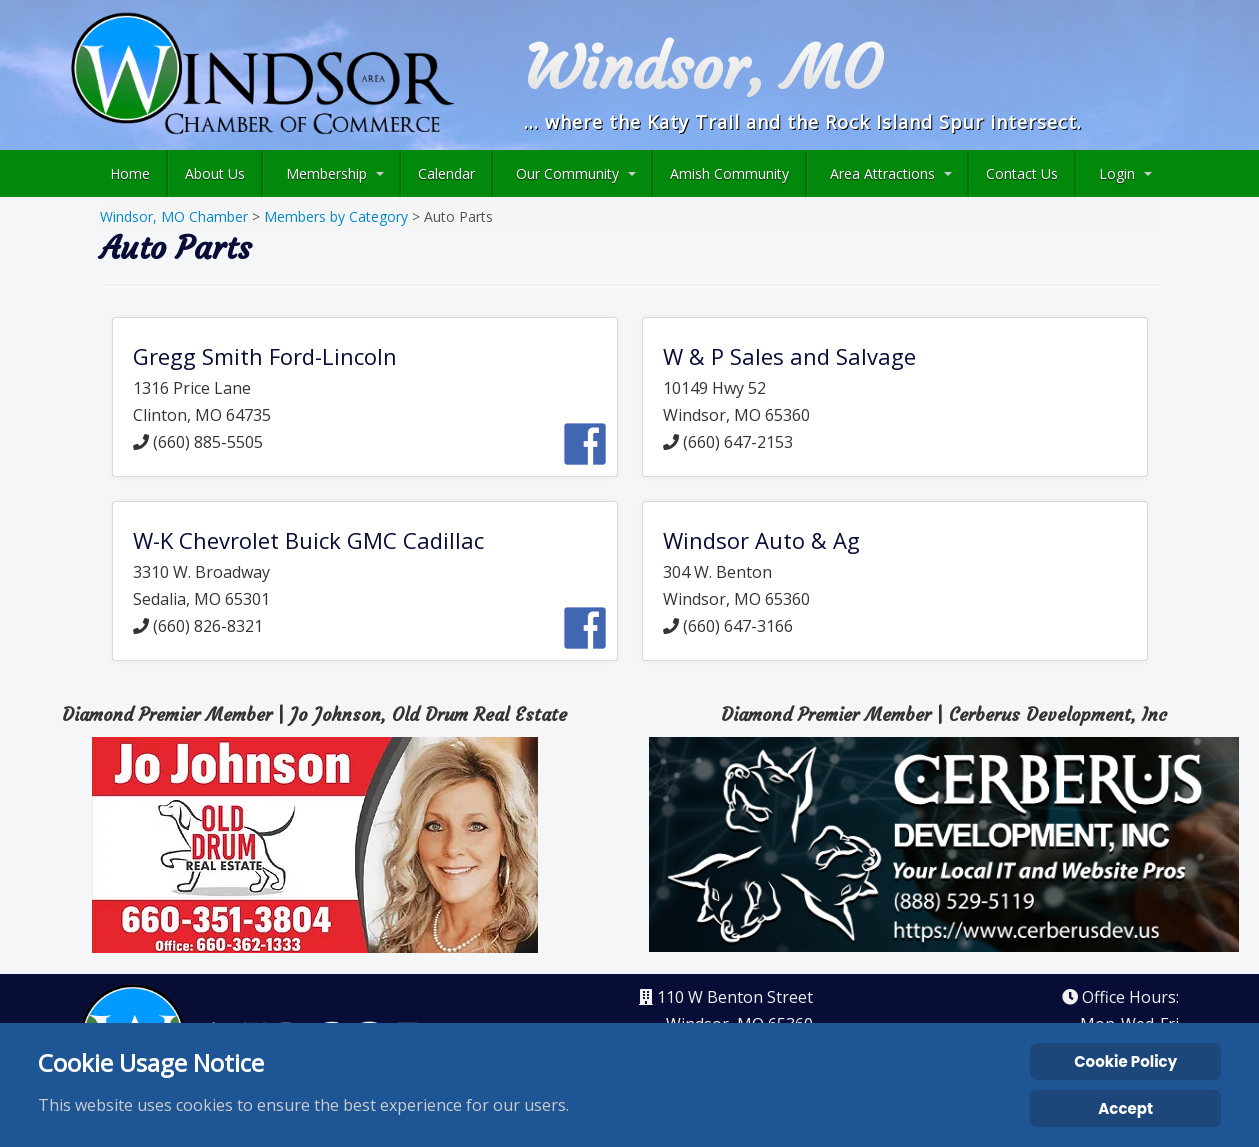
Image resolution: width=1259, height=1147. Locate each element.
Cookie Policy (1125, 1061)
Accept (1125, 1108)
